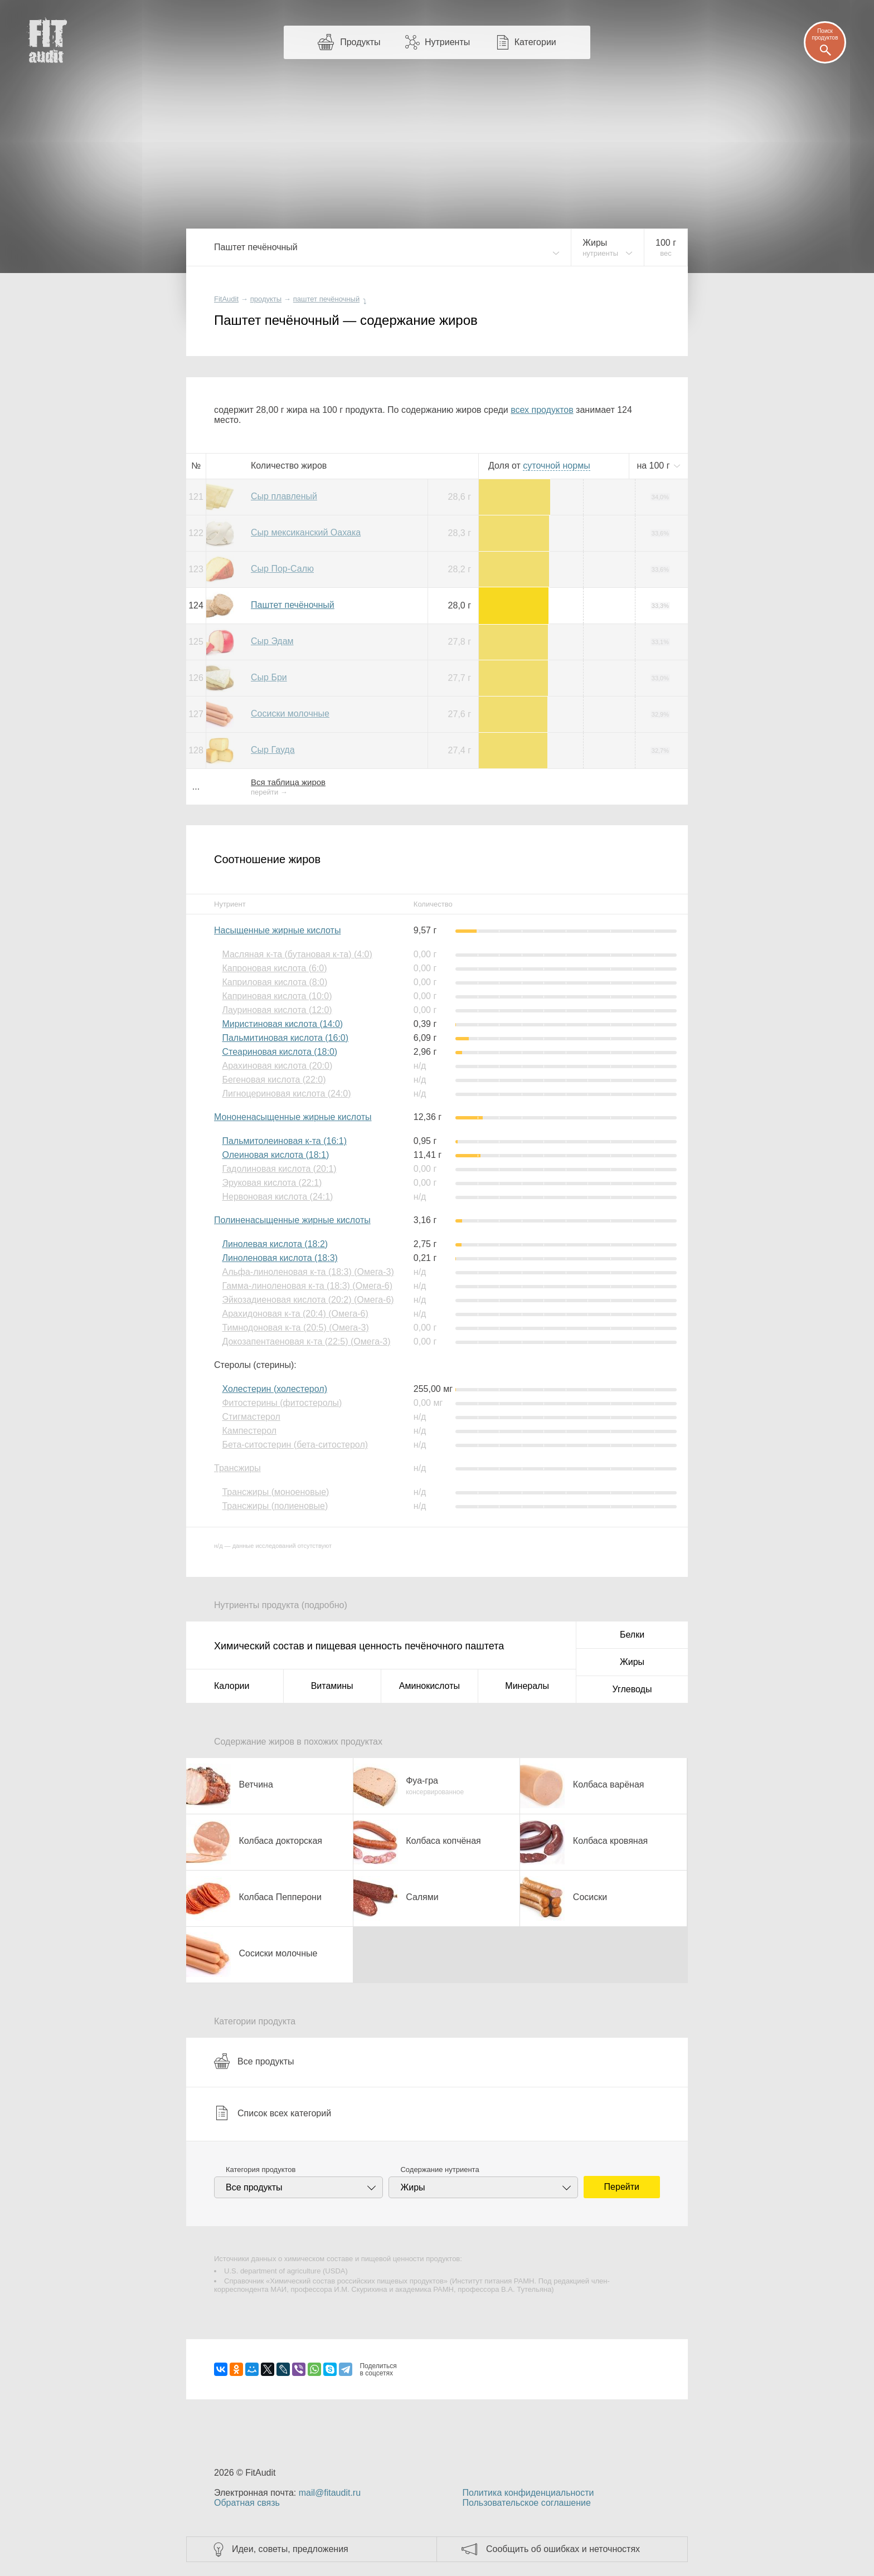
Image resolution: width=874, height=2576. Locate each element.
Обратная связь (247, 2502)
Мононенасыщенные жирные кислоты (293, 1117)
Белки (632, 1634)
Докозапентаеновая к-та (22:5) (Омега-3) (306, 1341)
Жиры (632, 1662)
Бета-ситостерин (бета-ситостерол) (295, 1444)
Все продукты (254, 2061)
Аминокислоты (429, 1686)
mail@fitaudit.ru (330, 2492)
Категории (535, 42)
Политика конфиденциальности (528, 2492)
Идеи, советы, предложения (290, 2549)
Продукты (360, 42)
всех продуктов (542, 410)
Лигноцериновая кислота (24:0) (286, 1093)
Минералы (527, 1686)
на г (654, 465)
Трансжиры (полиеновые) (275, 1506)
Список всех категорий (272, 2113)
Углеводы (632, 1689)
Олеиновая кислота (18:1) (275, 1155)
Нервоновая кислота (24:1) (277, 1196)
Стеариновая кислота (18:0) (279, 1051)
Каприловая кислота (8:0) (274, 982)
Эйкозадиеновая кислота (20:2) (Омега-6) (308, 1299)
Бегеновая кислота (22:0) (274, 1079)
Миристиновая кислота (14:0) (282, 1024)
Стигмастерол (251, 1416)
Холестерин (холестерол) (274, 1389)
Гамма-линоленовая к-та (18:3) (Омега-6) (307, 1286)
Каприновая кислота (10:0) (277, 996)
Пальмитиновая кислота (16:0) (285, 1038)
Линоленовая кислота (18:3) (279, 1258)
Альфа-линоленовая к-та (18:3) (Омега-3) (308, 1272)
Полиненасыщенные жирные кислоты (292, 1220)
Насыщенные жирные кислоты (277, 930)
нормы (556, 465)
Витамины (332, 1686)
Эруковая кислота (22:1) (272, 1182)
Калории (231, 1686)
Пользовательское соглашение (526, 2502)
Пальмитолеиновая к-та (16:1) (284, 1141)
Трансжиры (237, 1468)
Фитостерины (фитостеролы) (282, 1403)
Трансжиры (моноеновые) (275, 1492)
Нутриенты (447, 42)
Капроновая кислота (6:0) (274, 968)
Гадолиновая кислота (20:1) (279, 1168)
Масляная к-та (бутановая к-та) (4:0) (297, 954)
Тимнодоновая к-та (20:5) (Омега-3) (295, 1327)
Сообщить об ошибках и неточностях (563, 2549)
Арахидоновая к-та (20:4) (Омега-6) (295, 1313)
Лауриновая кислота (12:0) (277, 1010)
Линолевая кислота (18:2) (275, 1244)
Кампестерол (249, 1430)
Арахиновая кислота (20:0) (277, 1065)
